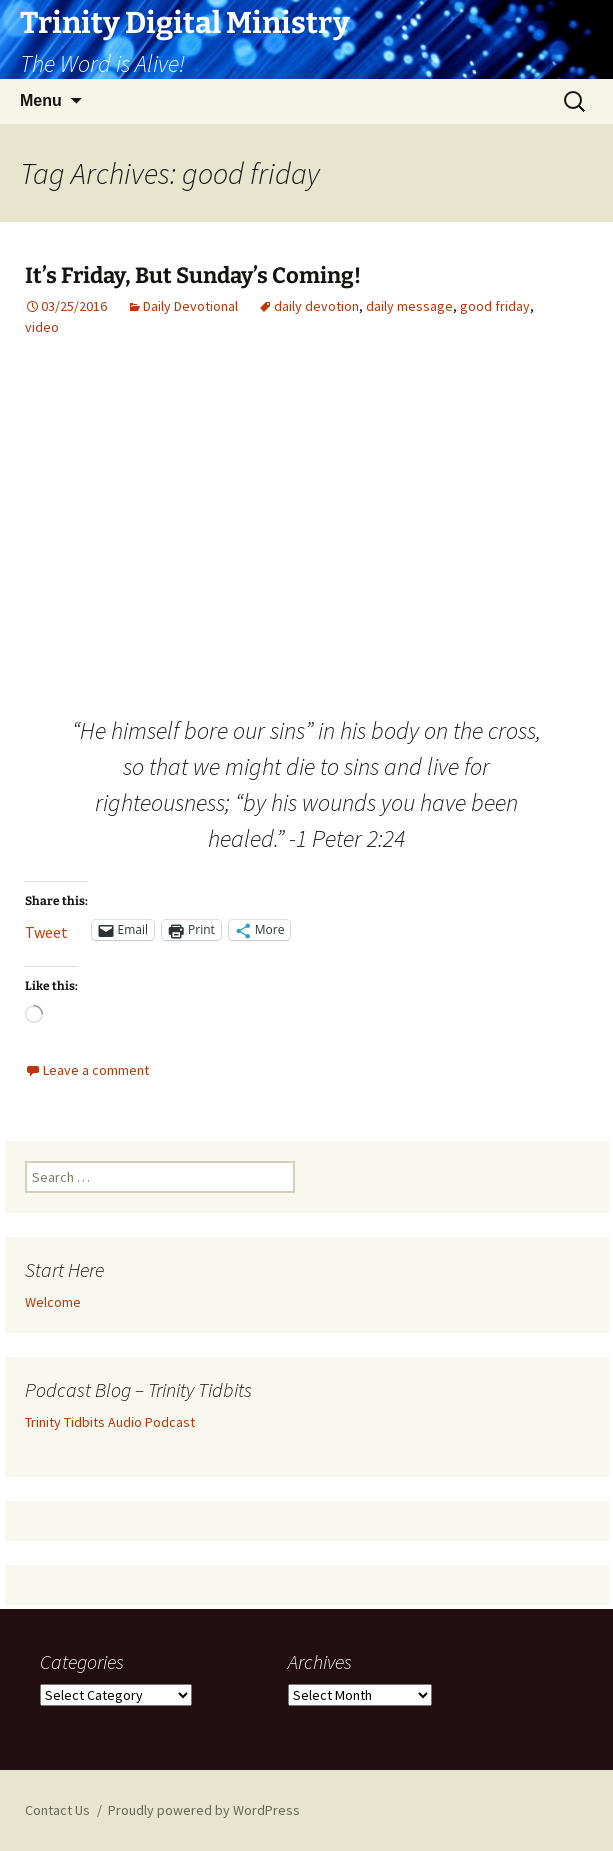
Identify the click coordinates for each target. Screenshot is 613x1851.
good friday (495, 306)
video (42, 327)
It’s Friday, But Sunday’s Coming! (193, 275)
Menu (41, 100)
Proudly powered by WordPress (204, 1810)
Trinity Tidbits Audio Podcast (110, 1422)
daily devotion (316, 306)
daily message (409, 306)
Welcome (53, 1302)
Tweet (46, 930)
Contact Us (57, 1810)
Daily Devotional (190, 306)
